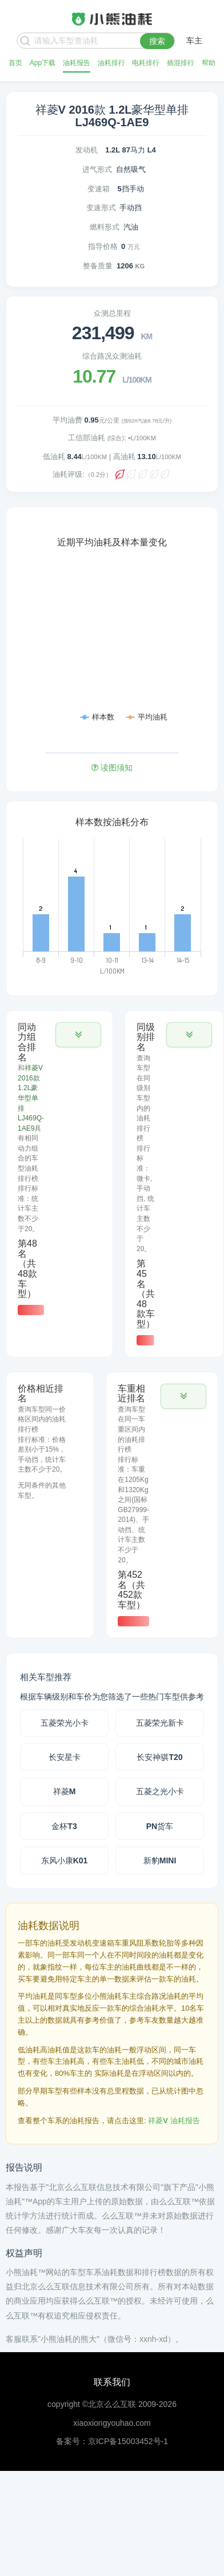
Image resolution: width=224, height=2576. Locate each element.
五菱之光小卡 (160, 1791)
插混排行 (180, 62)
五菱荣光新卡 (160, 1722)
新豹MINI (160, 1860)
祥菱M (64, 1791)
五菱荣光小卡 (65, 1722)
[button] (78, 1034)
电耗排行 (145, 62)
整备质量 (98, 266)
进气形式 (97, 169)
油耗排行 (111, 62)
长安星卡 (65, 1757)
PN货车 (159, 1826)
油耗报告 (76, 62)
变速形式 (101, 207)
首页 (15, 62)
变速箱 (98, 188)
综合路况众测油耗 (112, 356)
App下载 (42, 62)
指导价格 (103, 246)
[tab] (59, 1168)
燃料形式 (104, 227)
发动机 (86, 150)
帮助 (208, 62)
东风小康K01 (64, 1860)
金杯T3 (64, 1826)
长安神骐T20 (159, 1757)
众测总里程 (112, 313)
